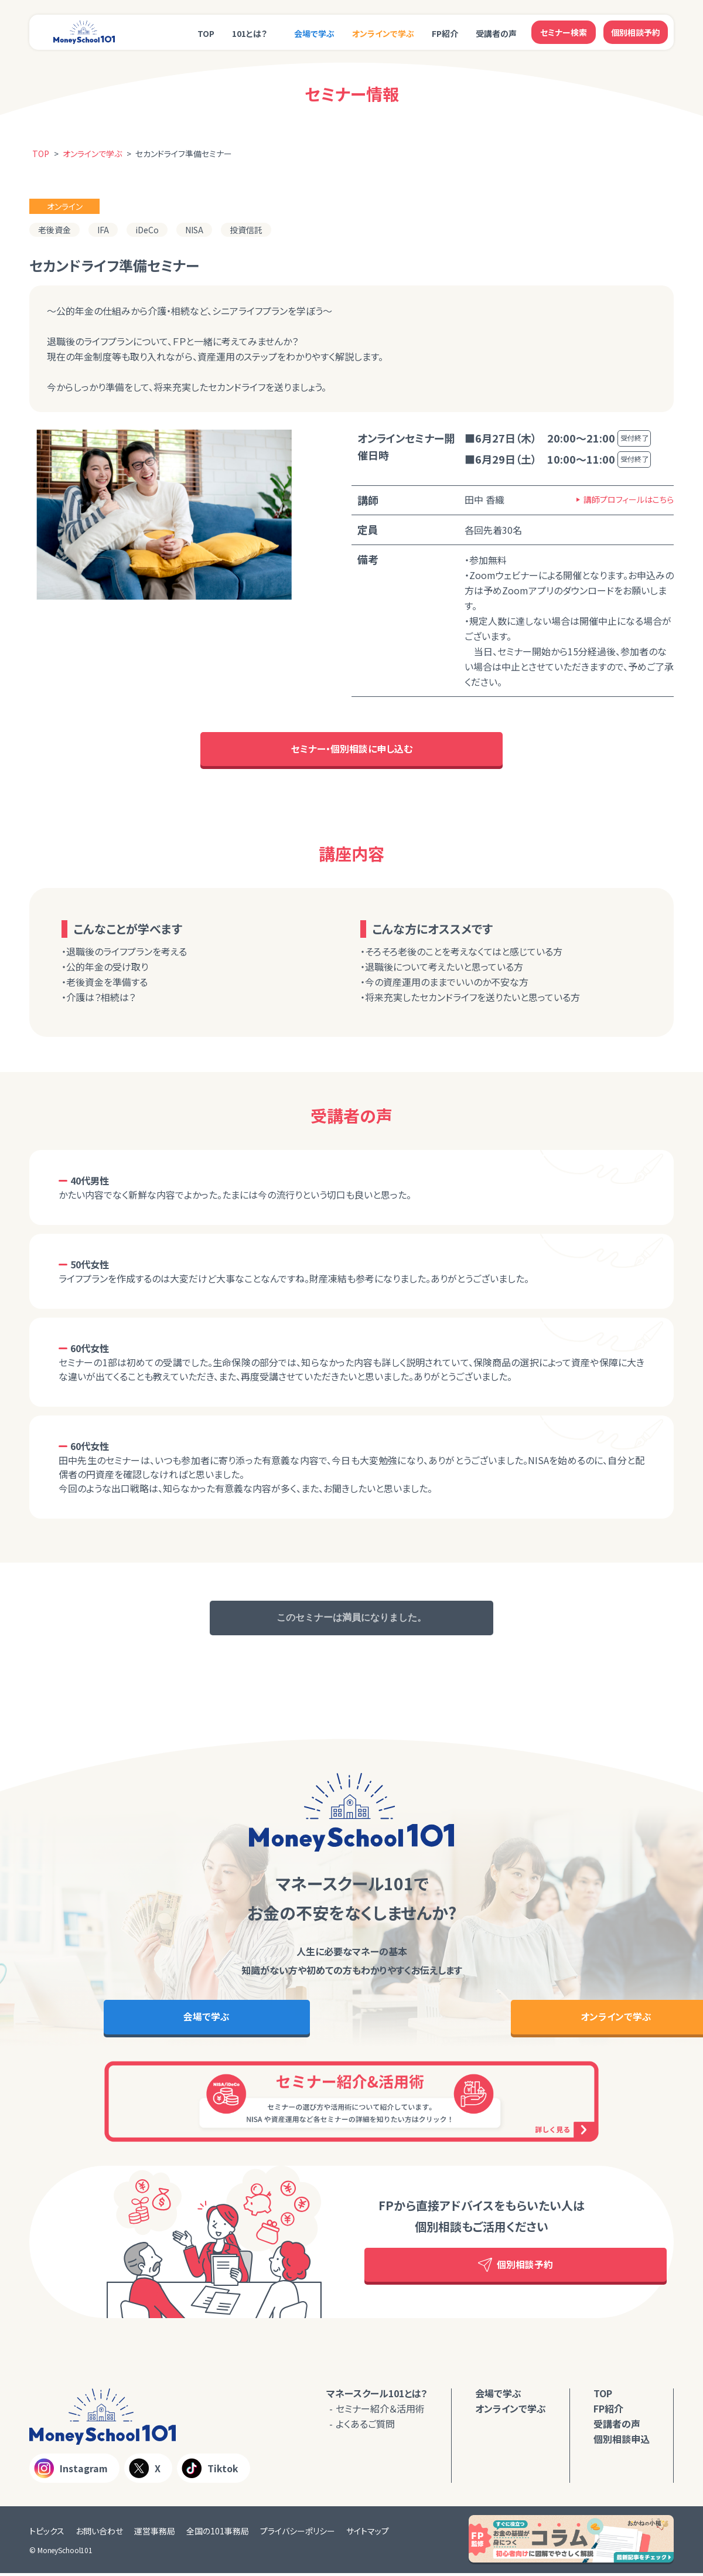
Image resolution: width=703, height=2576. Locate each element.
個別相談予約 (635, 32)
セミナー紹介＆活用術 (380, 2411)
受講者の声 (496, 33)
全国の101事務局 (217, 2534)
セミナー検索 (563, 32)
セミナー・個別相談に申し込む (351, 750)
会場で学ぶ (314, 33)
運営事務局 (154, 2534)
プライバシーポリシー (297, 2534)
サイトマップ (367, 2534)
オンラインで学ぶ (383, 33)
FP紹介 (445, 33)
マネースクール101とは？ (377, 2396)
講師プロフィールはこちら (628, 499)
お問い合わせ (99, 2534)
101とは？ (249, 33)
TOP (205, 33)
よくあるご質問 (365, 2427)
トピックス (46, 2534)
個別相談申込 (621, 2442)
